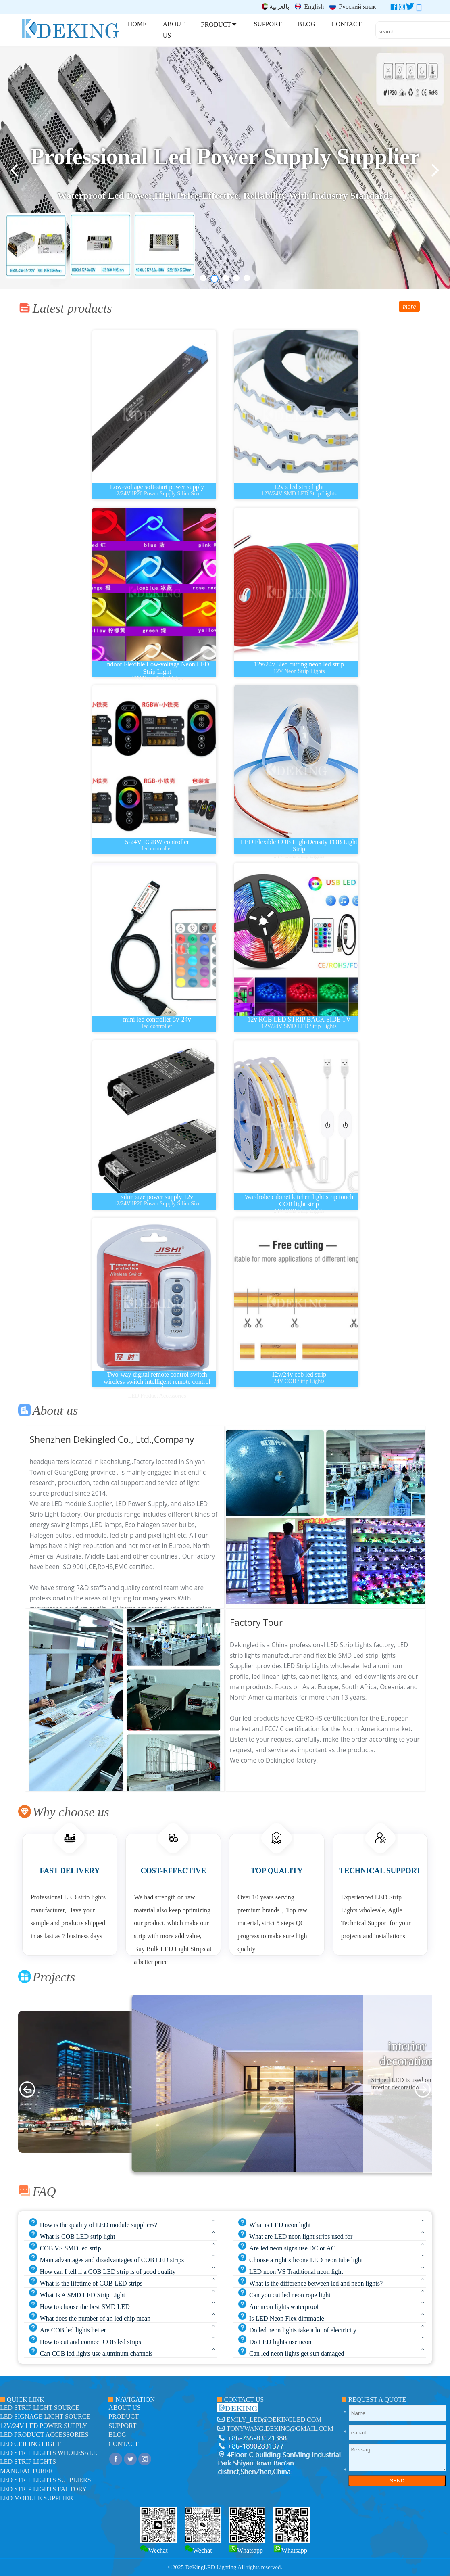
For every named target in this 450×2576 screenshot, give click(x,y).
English (309, 6)
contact (123, 2443)
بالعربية (275, 6)
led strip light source (39, 2407)
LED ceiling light (30, 2443)
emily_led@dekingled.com (274, 2419)
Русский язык (352, 6)
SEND (397, 2481)
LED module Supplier (36, 2498)
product (123, 2416)
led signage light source (45, 2416)
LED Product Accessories (44, 2434)
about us (124, 2407)
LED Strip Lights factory (43, 2489)
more (409, 306)
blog (117, 2434)
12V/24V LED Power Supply (43, 2425)
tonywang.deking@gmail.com (280, 2428)
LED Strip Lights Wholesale (48, 2452)
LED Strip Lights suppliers (45, 2479)
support (122, 2425)
